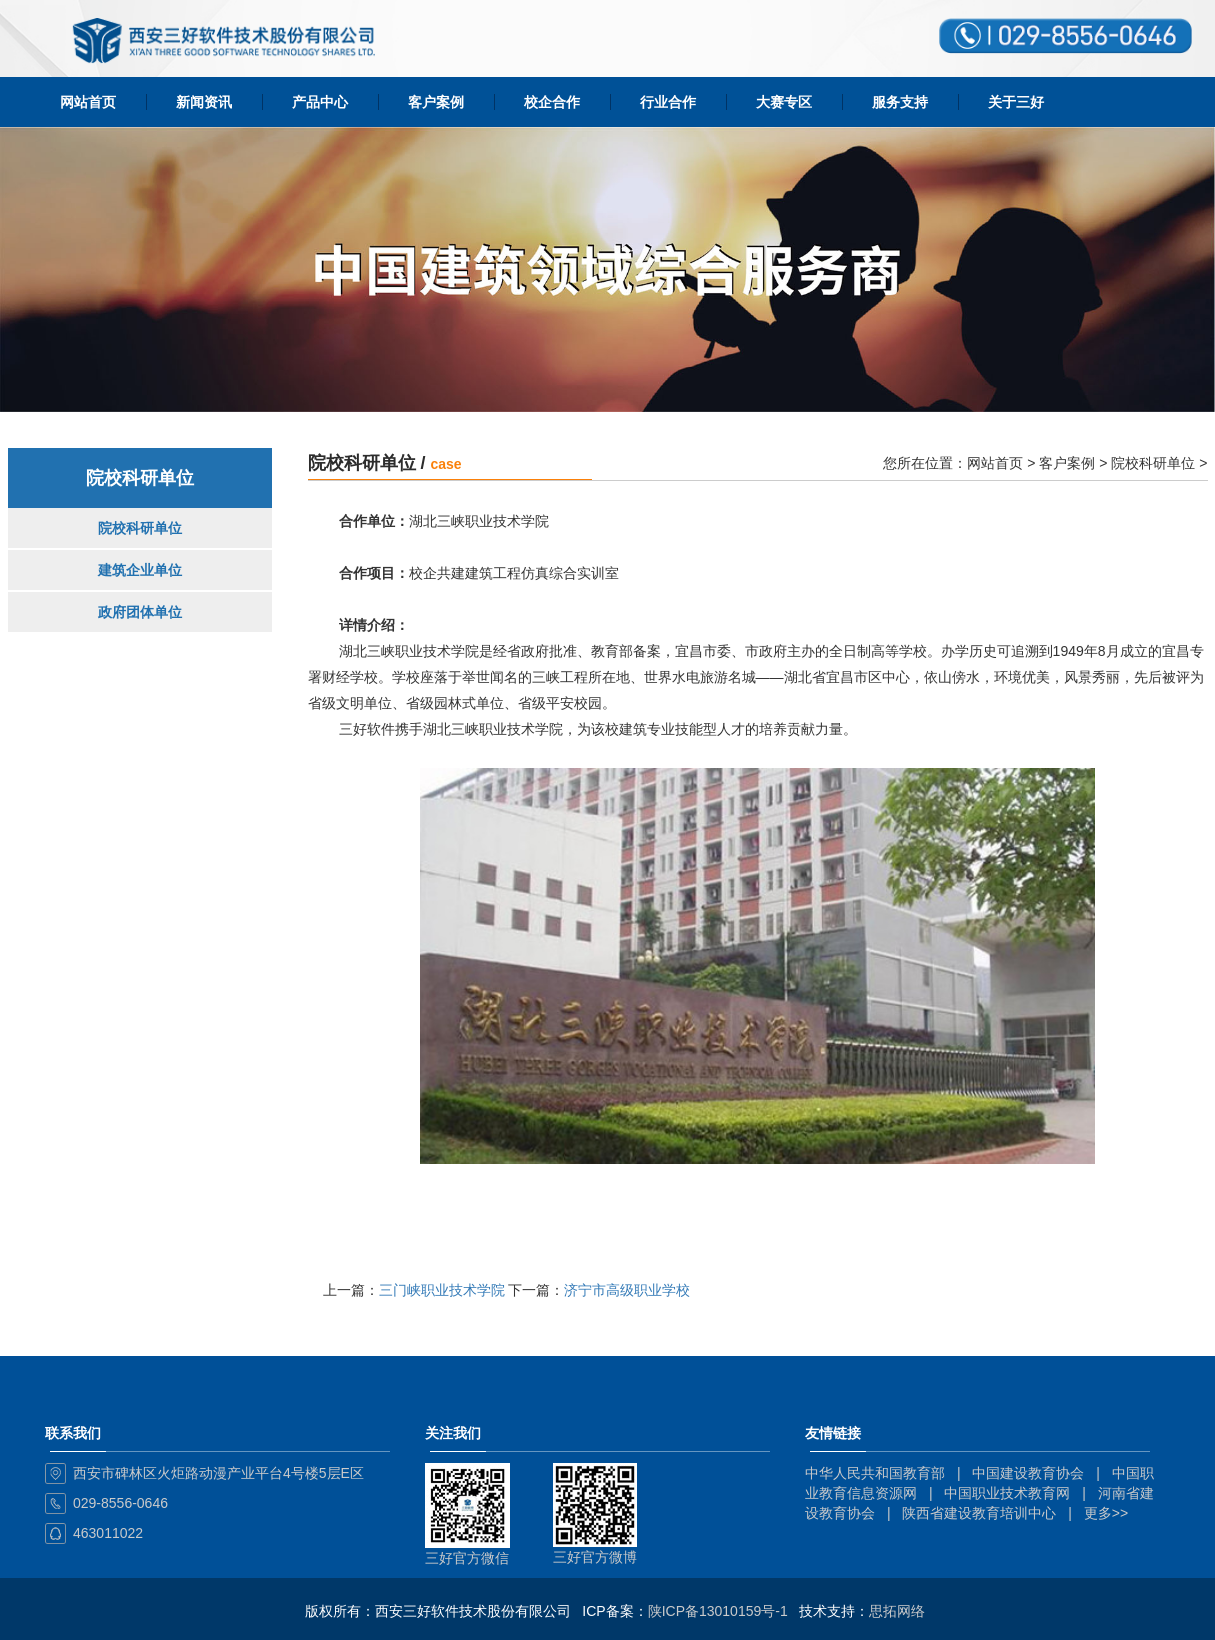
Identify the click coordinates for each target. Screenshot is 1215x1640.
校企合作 (552, 102)
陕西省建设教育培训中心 (979, 1513)
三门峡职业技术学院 (442, 1290)
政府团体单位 (140, 612)
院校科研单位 (140, 528)
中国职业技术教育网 (1007, 1493)
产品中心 (320, 102)
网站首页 (88, 102)
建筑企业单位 (140, 570)
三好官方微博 (595, 1557)
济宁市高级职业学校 (627, 1290)
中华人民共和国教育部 (875, 1473)
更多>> (1106, 1513)
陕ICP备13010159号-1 (718, 1611)
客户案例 (436, 102)
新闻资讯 (204, 102)
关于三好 (1016, 102)
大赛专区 (784, 102)
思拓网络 (897, 1611)
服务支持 (900, 102)
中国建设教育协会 (1028, 1473)
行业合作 (668, 102)
